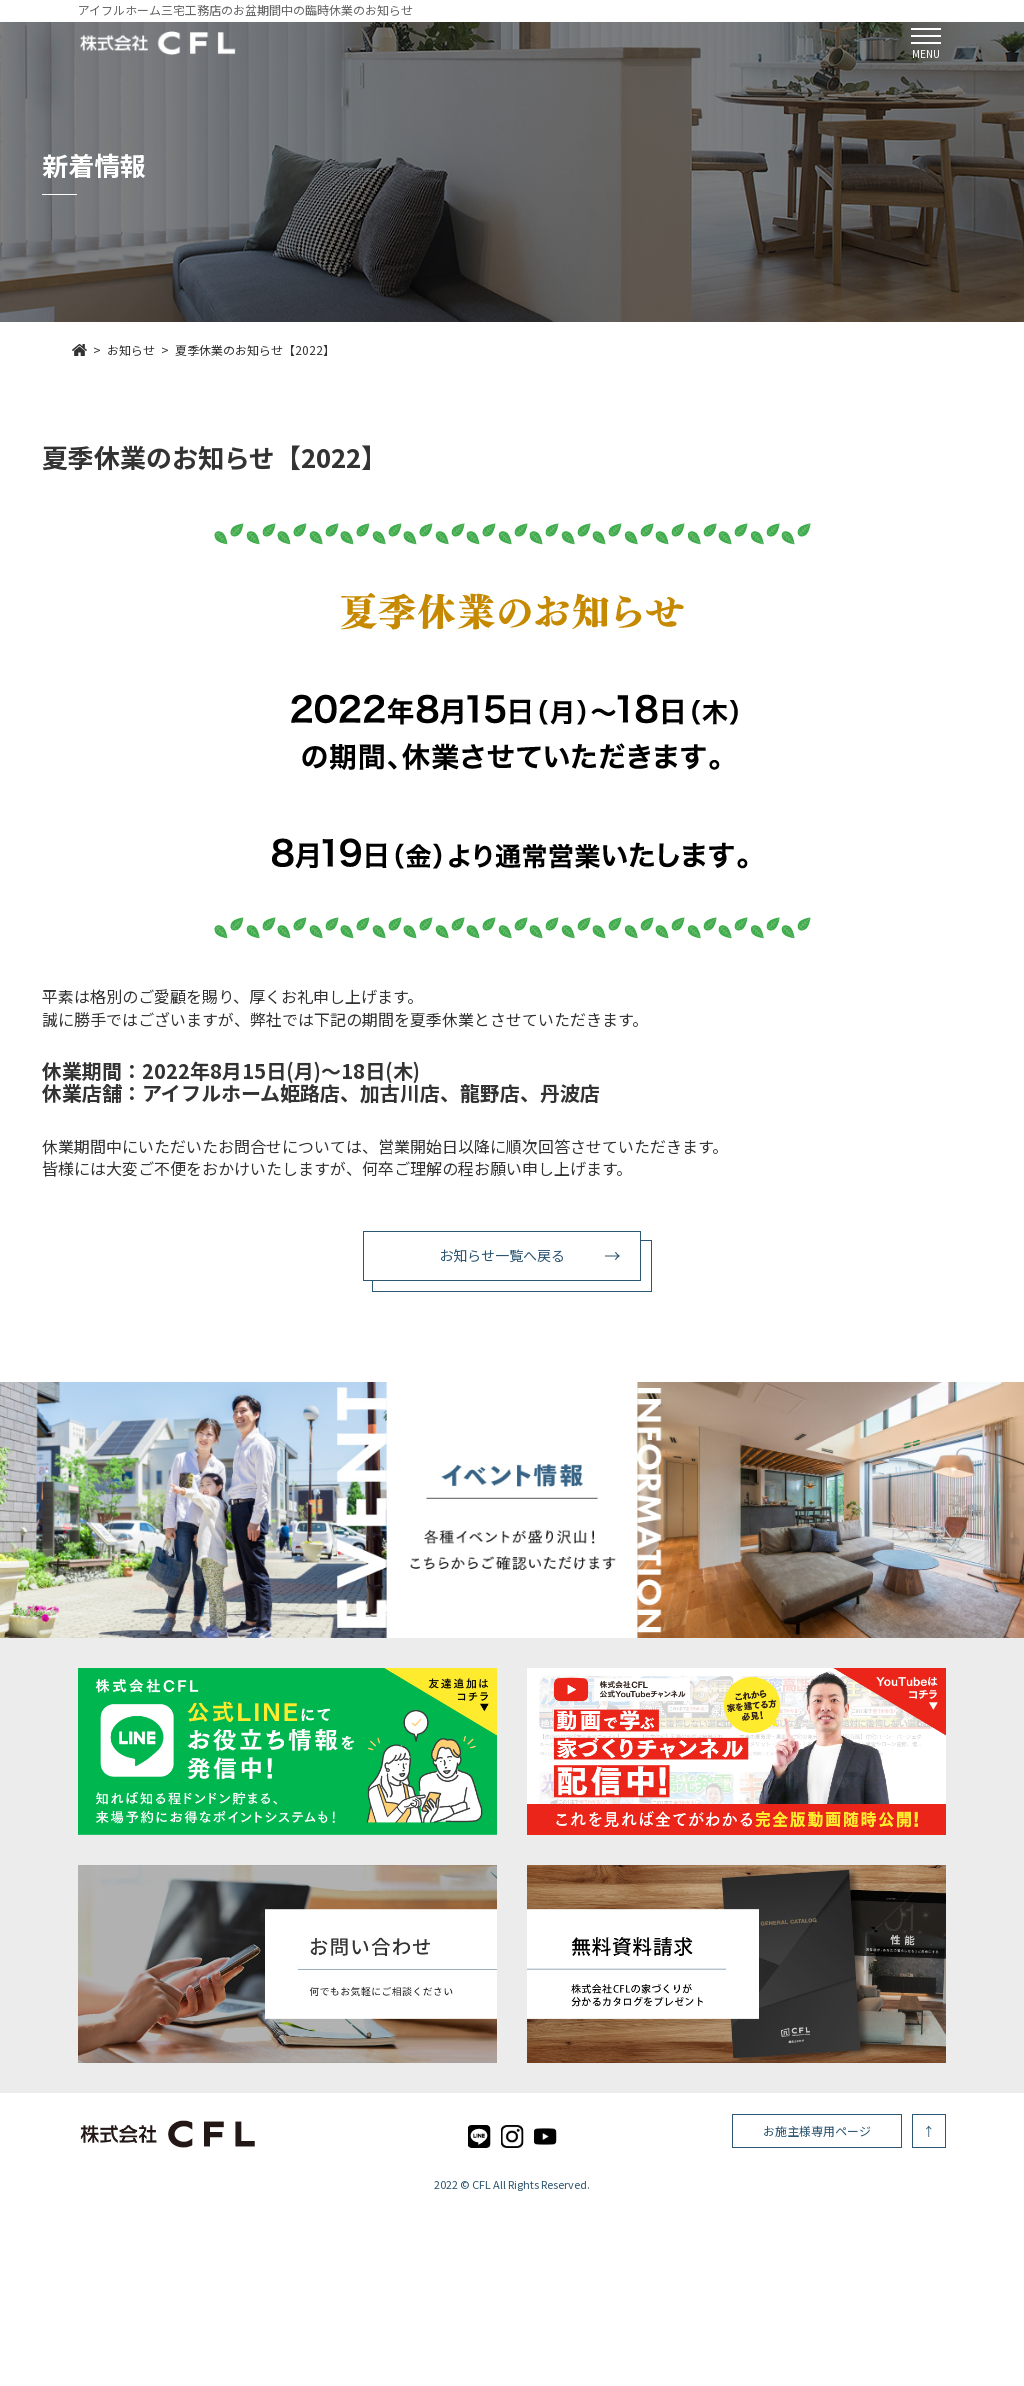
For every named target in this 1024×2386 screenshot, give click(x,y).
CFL (481, 2184)
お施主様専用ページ (817, 2130)
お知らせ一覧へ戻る (502, 1255)
